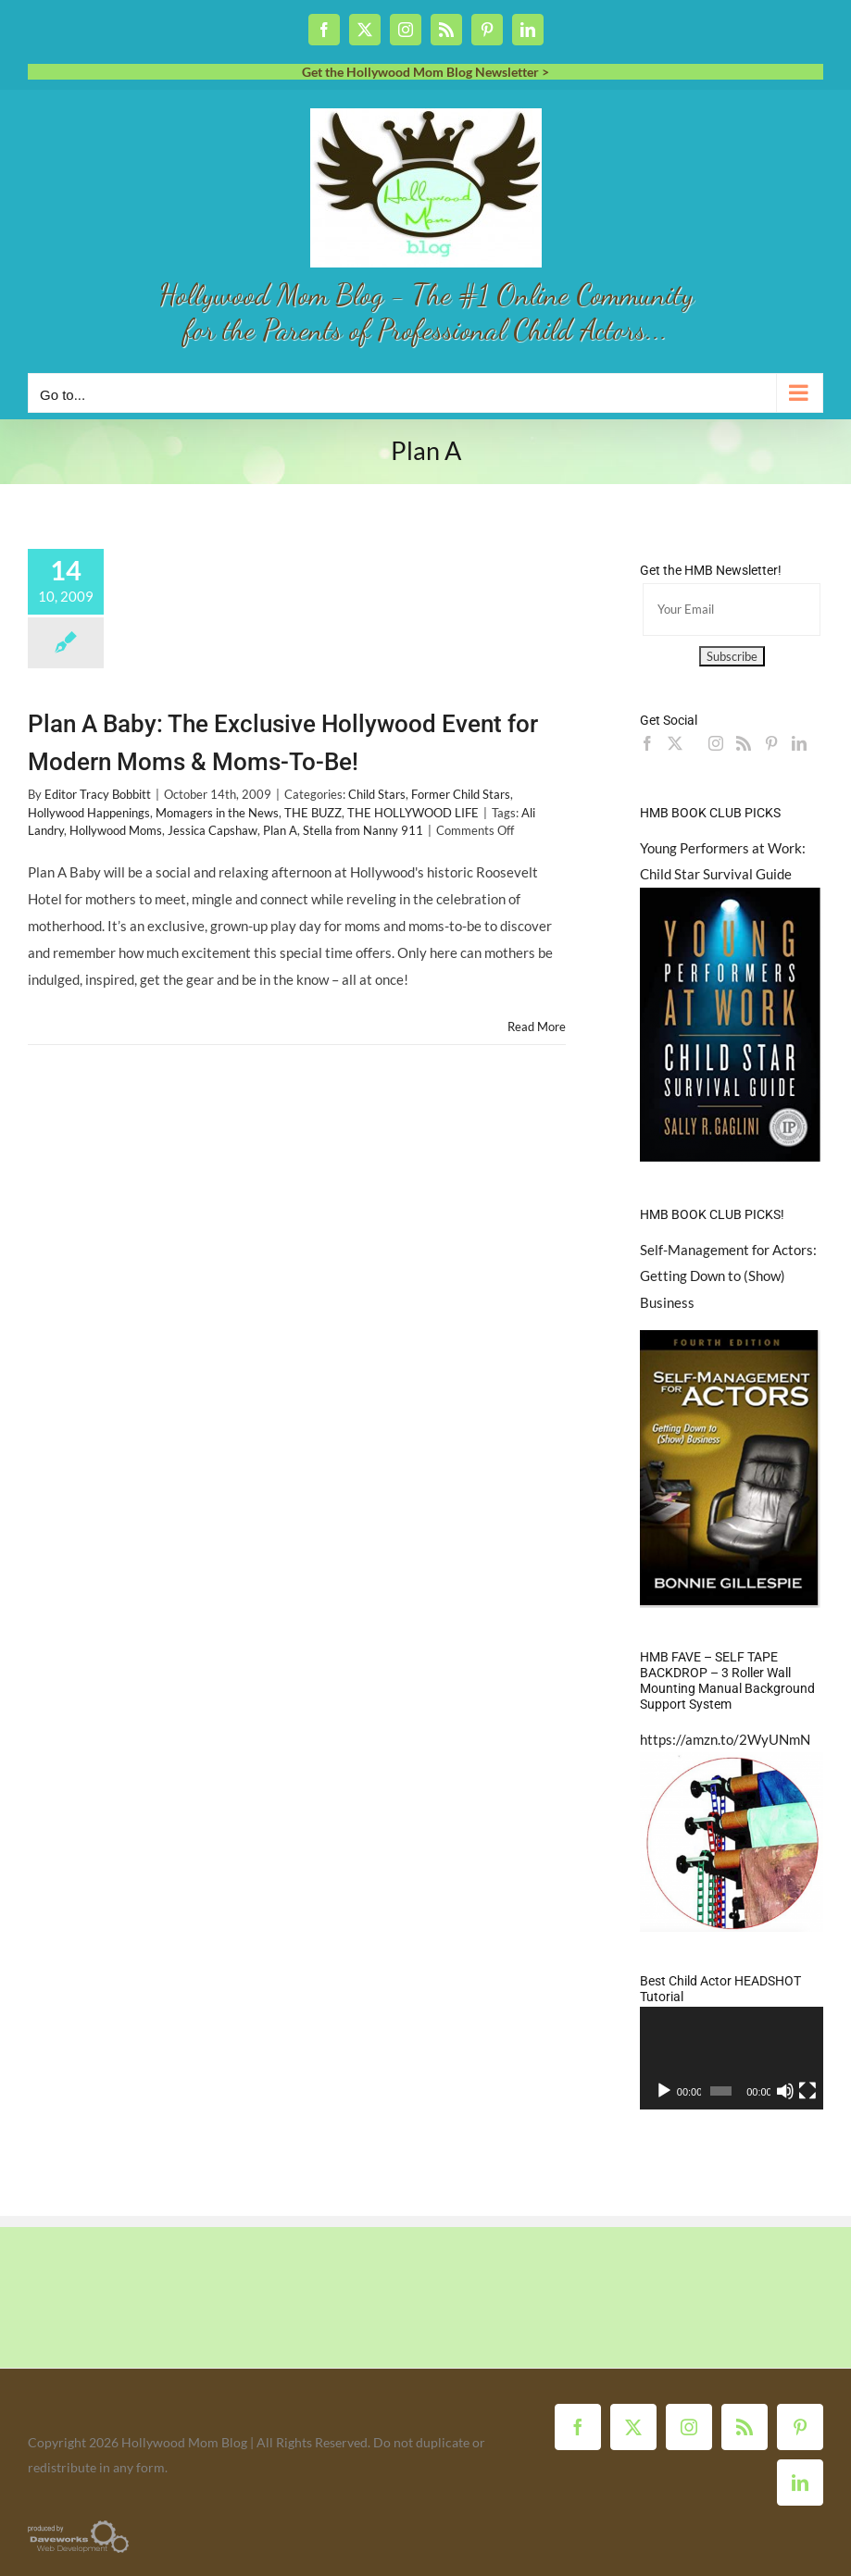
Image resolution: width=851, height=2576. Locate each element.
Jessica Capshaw (212, 830)
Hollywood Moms (115, 830)
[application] (731, 2058)
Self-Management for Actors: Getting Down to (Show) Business (728, 1276)
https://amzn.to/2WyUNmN (725, 1739)
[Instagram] (715, 743)
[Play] (664, 2091)
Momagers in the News (217, 812)
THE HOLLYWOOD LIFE (413, 812)
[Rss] (743, 743)
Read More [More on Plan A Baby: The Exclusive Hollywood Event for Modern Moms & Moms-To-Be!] (536, 1026)
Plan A (280, 830)
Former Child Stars (460, 794)
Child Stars (377, 794)
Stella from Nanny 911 (363, 830)
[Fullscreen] (807, 2091)
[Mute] (785, 2091)
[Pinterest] (771, 743)
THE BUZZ (313, 812)
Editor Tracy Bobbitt (97, 794)
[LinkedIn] (799, 743)
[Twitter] (675, 743)
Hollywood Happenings (89, 812)
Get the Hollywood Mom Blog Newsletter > (425, 72)
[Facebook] (647, 743)
